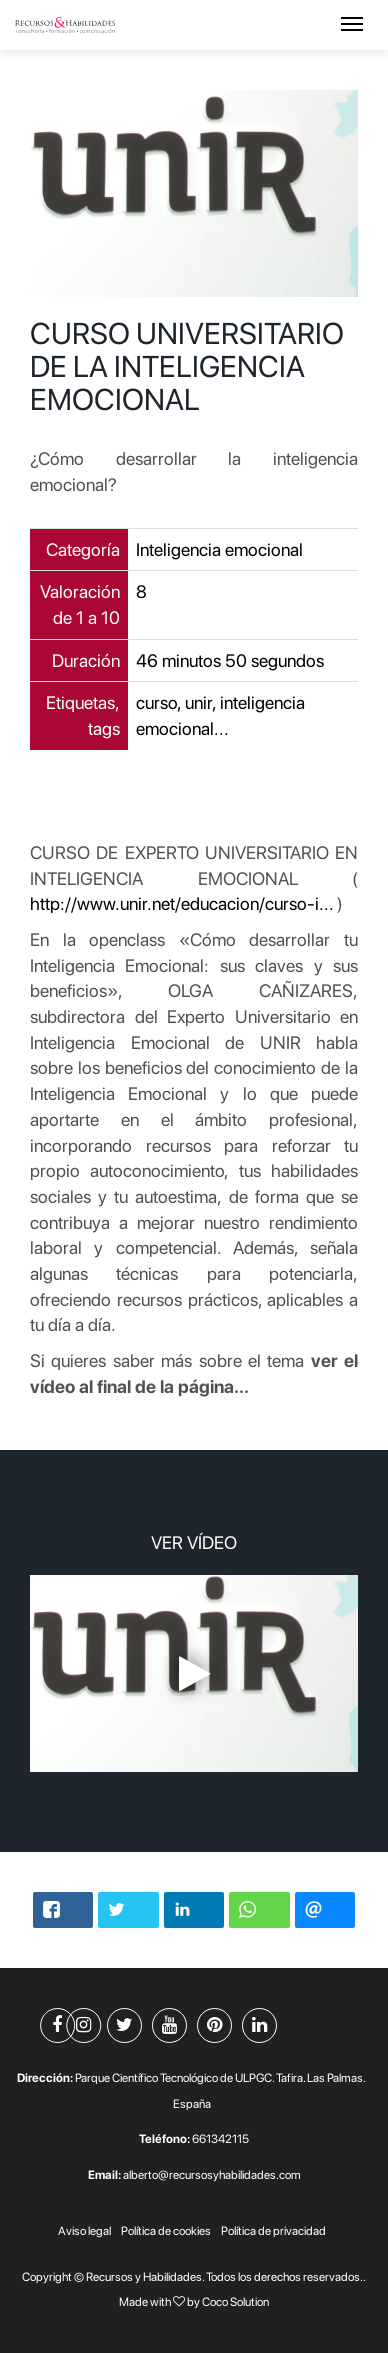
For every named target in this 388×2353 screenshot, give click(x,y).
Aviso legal (84, 2231)
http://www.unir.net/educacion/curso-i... (181, 903)
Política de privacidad (273, 2231)
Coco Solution (235, 2302)
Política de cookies (166, 2231)
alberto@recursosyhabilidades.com (212, 2175)
